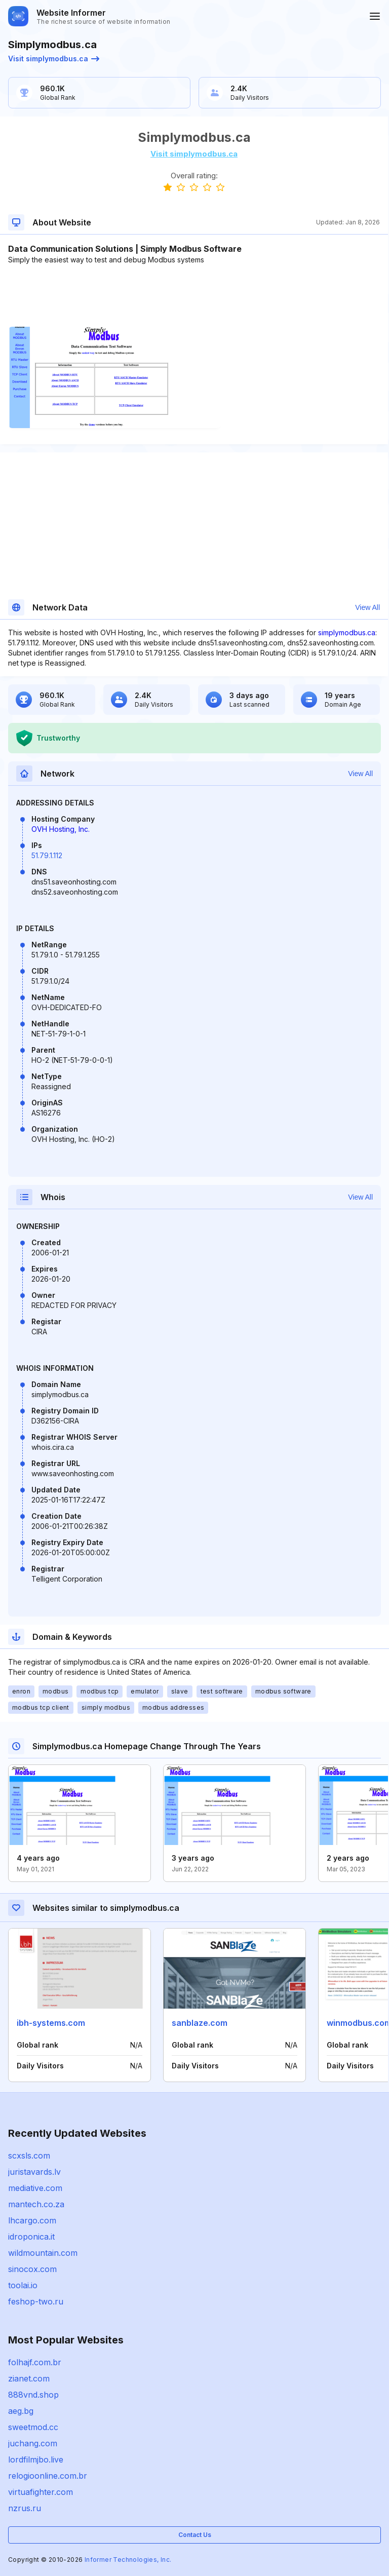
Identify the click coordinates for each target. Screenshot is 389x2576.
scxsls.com (29, 2155)
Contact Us (194, 2535)
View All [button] (367, 607)
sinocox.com (32, 2269)
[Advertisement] (194, 296)
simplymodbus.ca (346, 632)
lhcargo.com (32, 2220)
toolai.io (22, 2285)
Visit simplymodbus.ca (53, 58)
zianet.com (29, 2378)
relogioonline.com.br (47, 2476)
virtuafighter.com (40, 2492)
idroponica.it (31, 2237)
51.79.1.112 (46, 855)
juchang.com (32, 2443)
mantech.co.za (36, 2204)
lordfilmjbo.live (35, 2459)
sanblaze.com (199, 2023)
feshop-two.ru (35, 2301)
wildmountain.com (42, 2253)
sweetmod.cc (33, 2427)
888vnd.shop (33, 2395)
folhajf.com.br (34, 2362)
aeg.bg (20, 2411)
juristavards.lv (34, 2172)
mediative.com (35, 2188)
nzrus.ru (24, 2508)
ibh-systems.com (51, 2023)
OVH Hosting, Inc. (60, 829)
